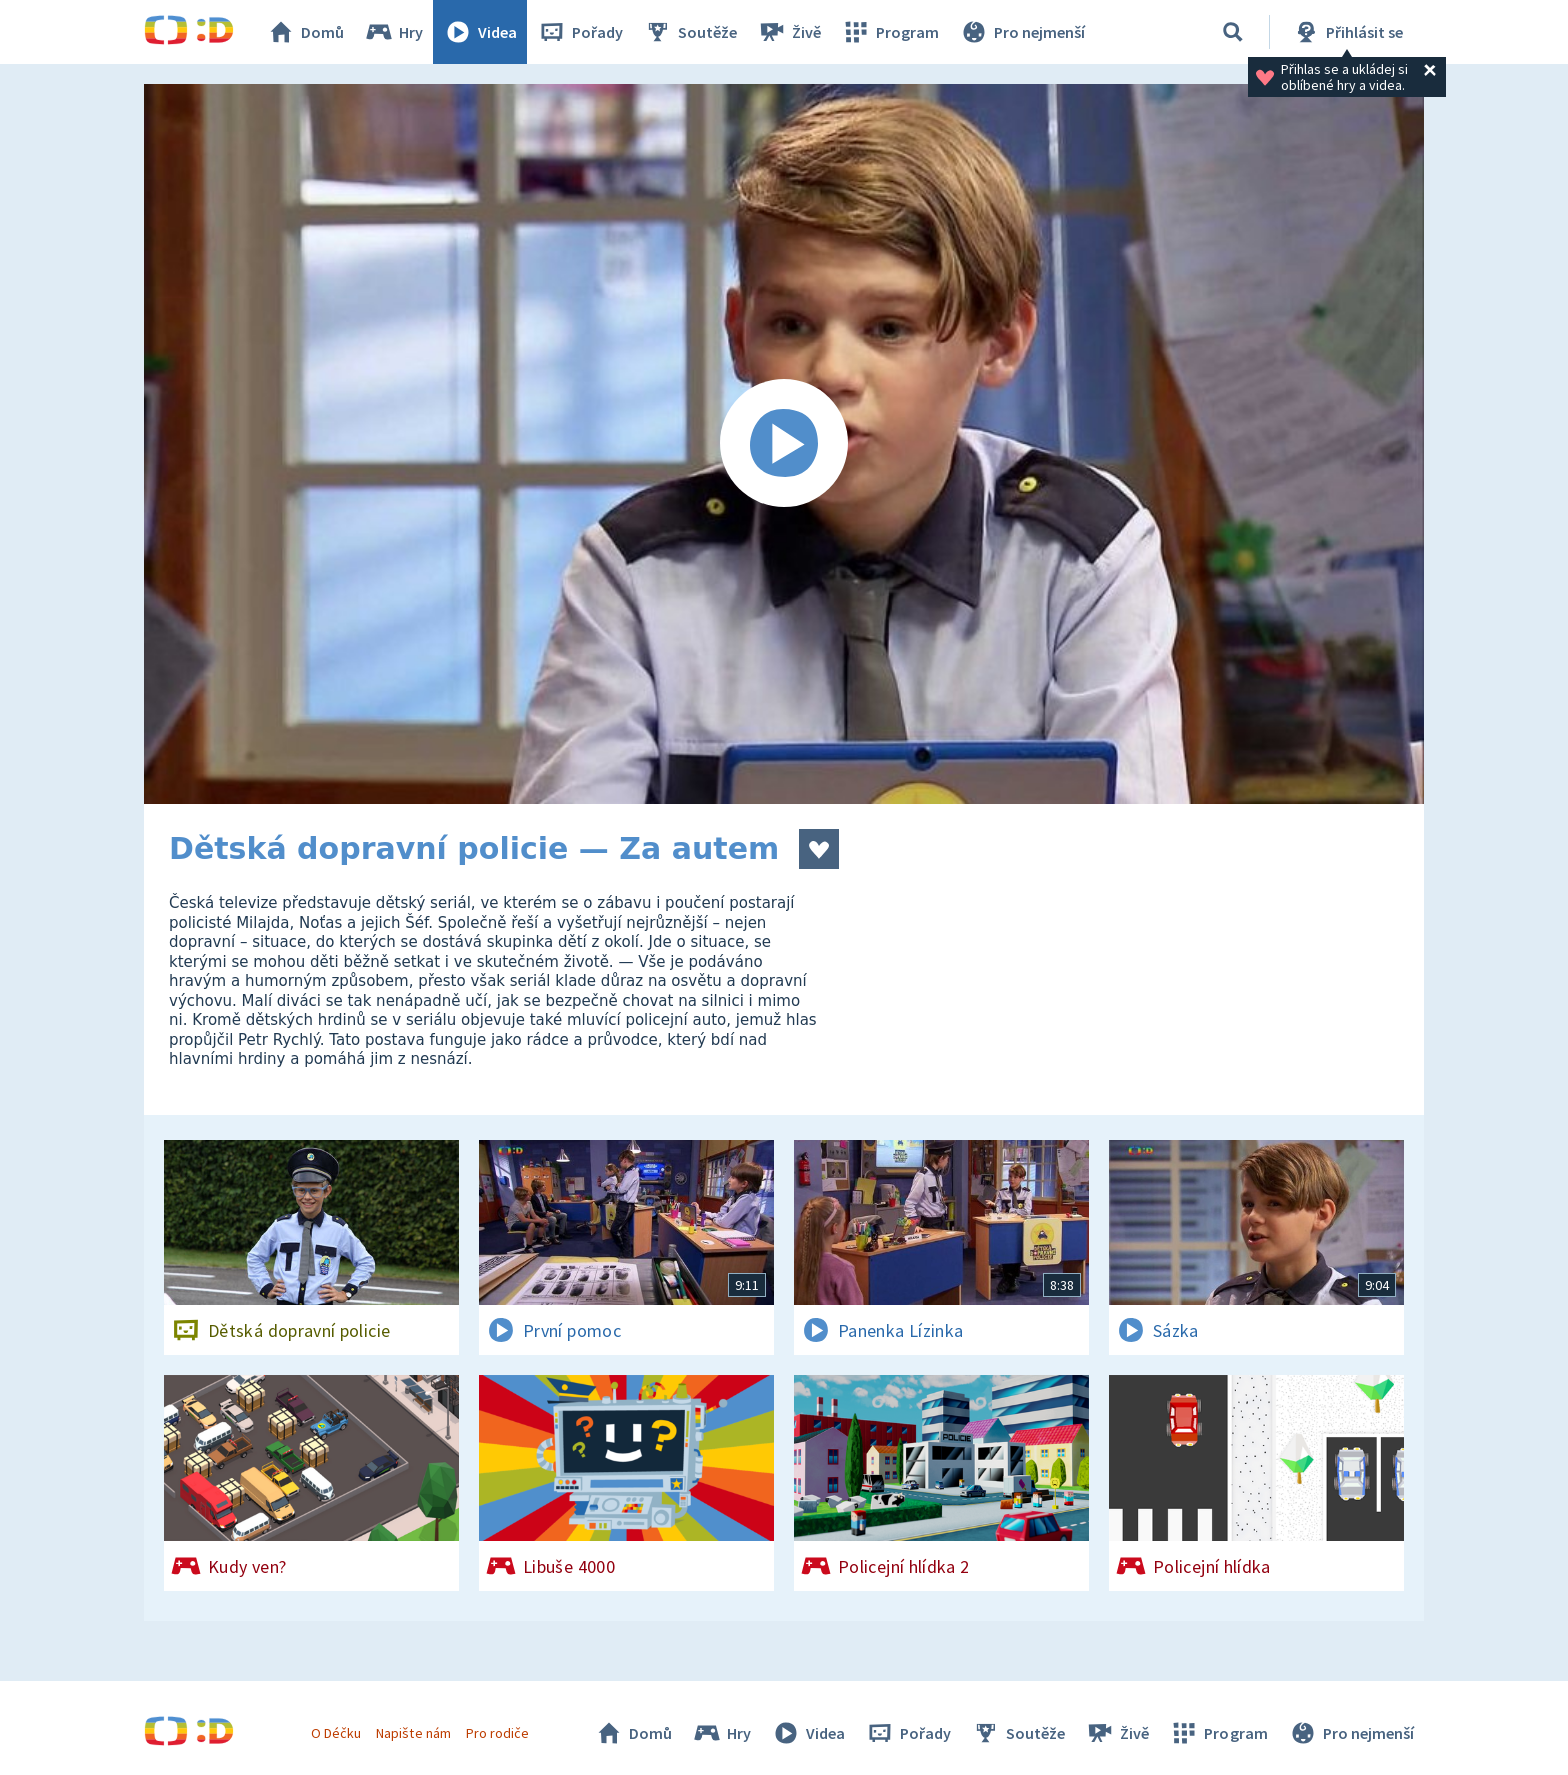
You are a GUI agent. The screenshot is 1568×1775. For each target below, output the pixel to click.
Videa (480, 32)
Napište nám (413, 1733)
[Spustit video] (784, 444)
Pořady (580, 32)
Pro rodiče (497, 1733)
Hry (393, 32)
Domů (305, 32)
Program (890, 32)
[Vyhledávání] (1233, 32)
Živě (789, 32)
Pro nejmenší (1022, 32)
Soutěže (690, 32)
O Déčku (336, 1733)
